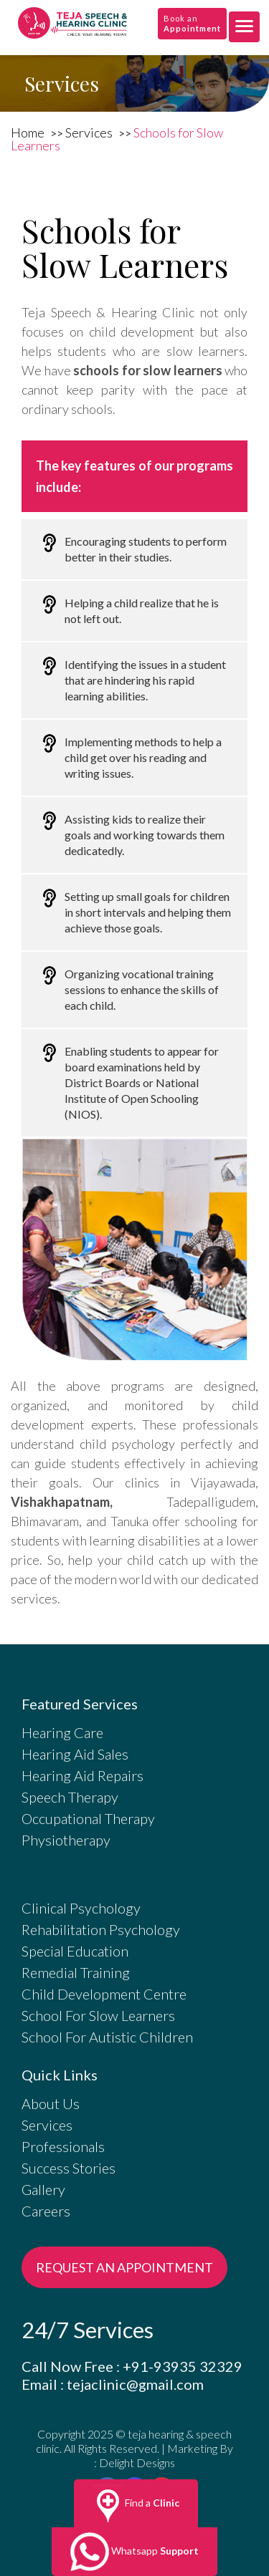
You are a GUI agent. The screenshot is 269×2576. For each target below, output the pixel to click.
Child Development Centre (104, 1994)
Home (29, 132)
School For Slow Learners (98, 2015)
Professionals (63, 2146)
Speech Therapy (70, 1797)
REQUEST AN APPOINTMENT (124, 2267)
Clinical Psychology (81, 1908)
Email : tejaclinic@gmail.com (113, 2384)
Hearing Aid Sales (75, 1754)
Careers (46, 2211)
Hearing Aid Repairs (82, 1775)
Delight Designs (137, 2462)
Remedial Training (76, 1972)
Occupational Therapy (88, 1818)
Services (90, 132)
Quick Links (60, 2075)
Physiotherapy (66, 1840)
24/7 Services (88, 2330)
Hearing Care (62, 1732)
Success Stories (68, 2168)
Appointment (192, 28)
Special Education (75, 1951)
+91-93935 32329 (182, 2366)
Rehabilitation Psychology (101, 1929)
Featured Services (80, 1704)
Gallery (43, 2189)
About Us (51, 2103)
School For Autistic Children (107, 2037)
